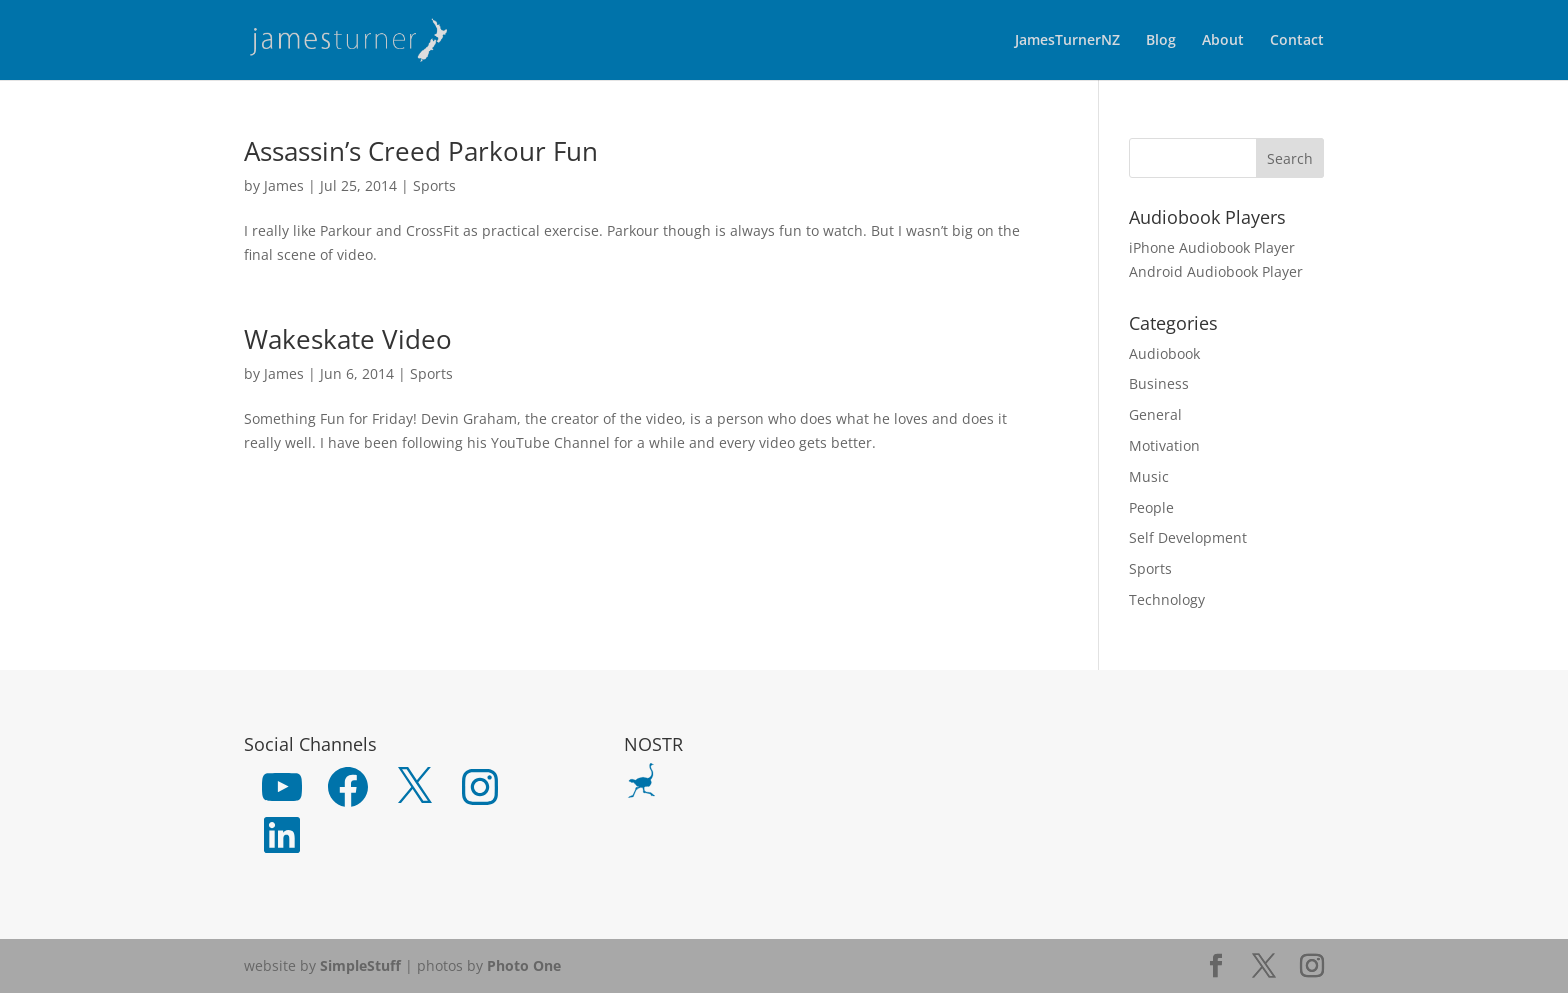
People (1151, 507)
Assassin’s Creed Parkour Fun (421, 151)
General (1155, 414)
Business (1159, 383)
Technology (1167, 599)
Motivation (1164, 445)
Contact (1297, 41)
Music (1149, 476)
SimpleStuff (360, 965)
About (1223, 41)
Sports (434, 185)
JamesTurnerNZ (1067, 41)
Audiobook (1164, 353)
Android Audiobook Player (1216, 271)
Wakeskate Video (348, 339)
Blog (1161, 41)
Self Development (1188, 537)
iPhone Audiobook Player (1212, 247)
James (284, 185)
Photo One (524, 965)
